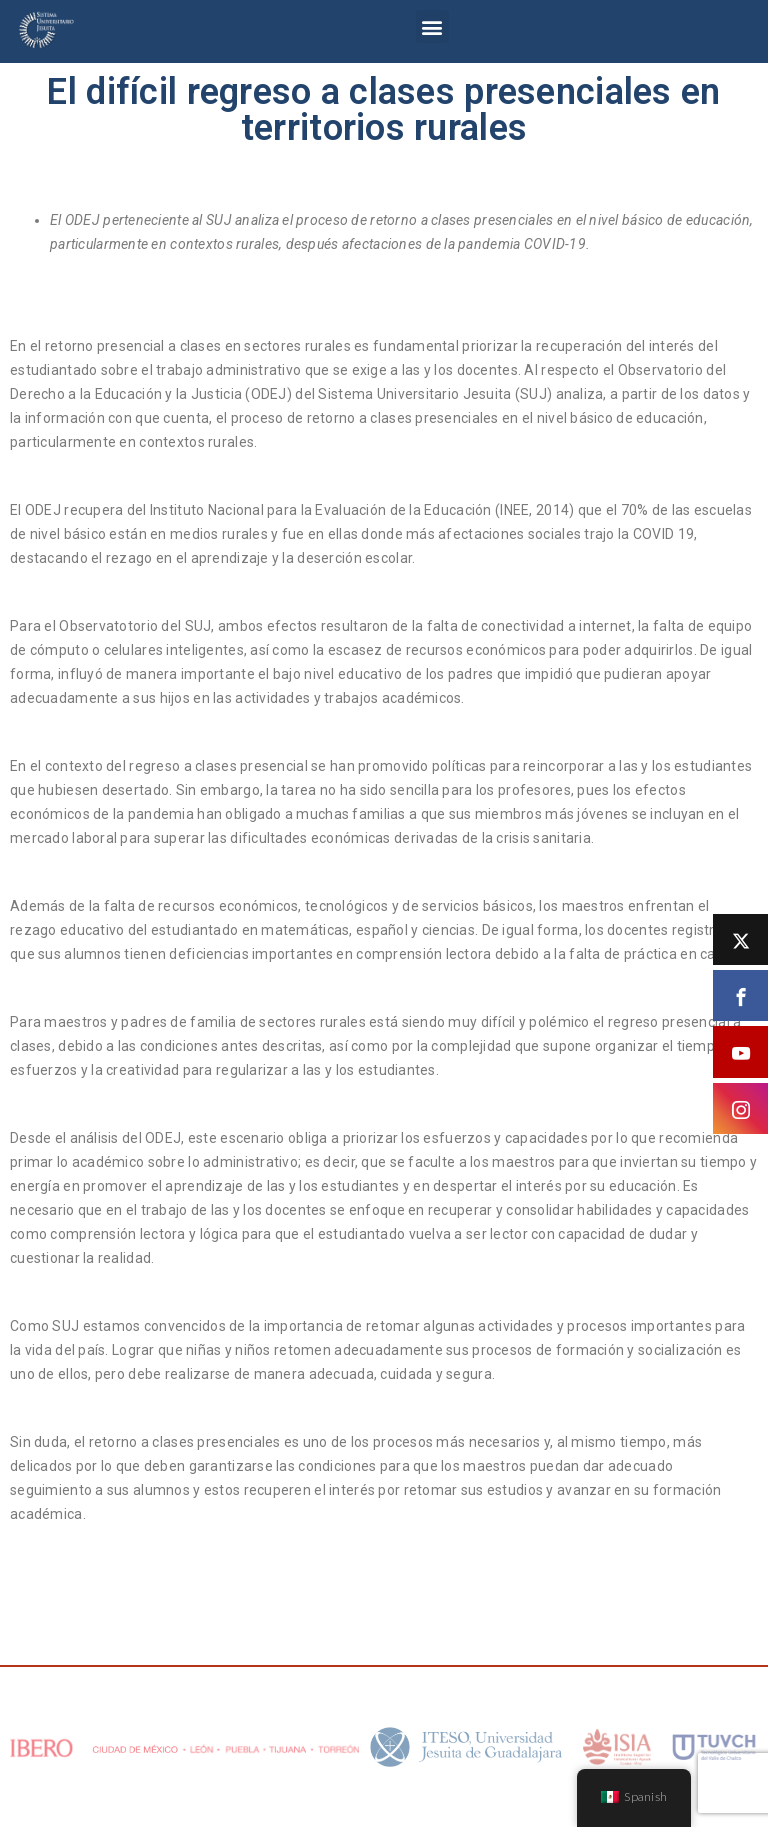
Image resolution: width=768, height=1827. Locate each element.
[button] (432, 26)
